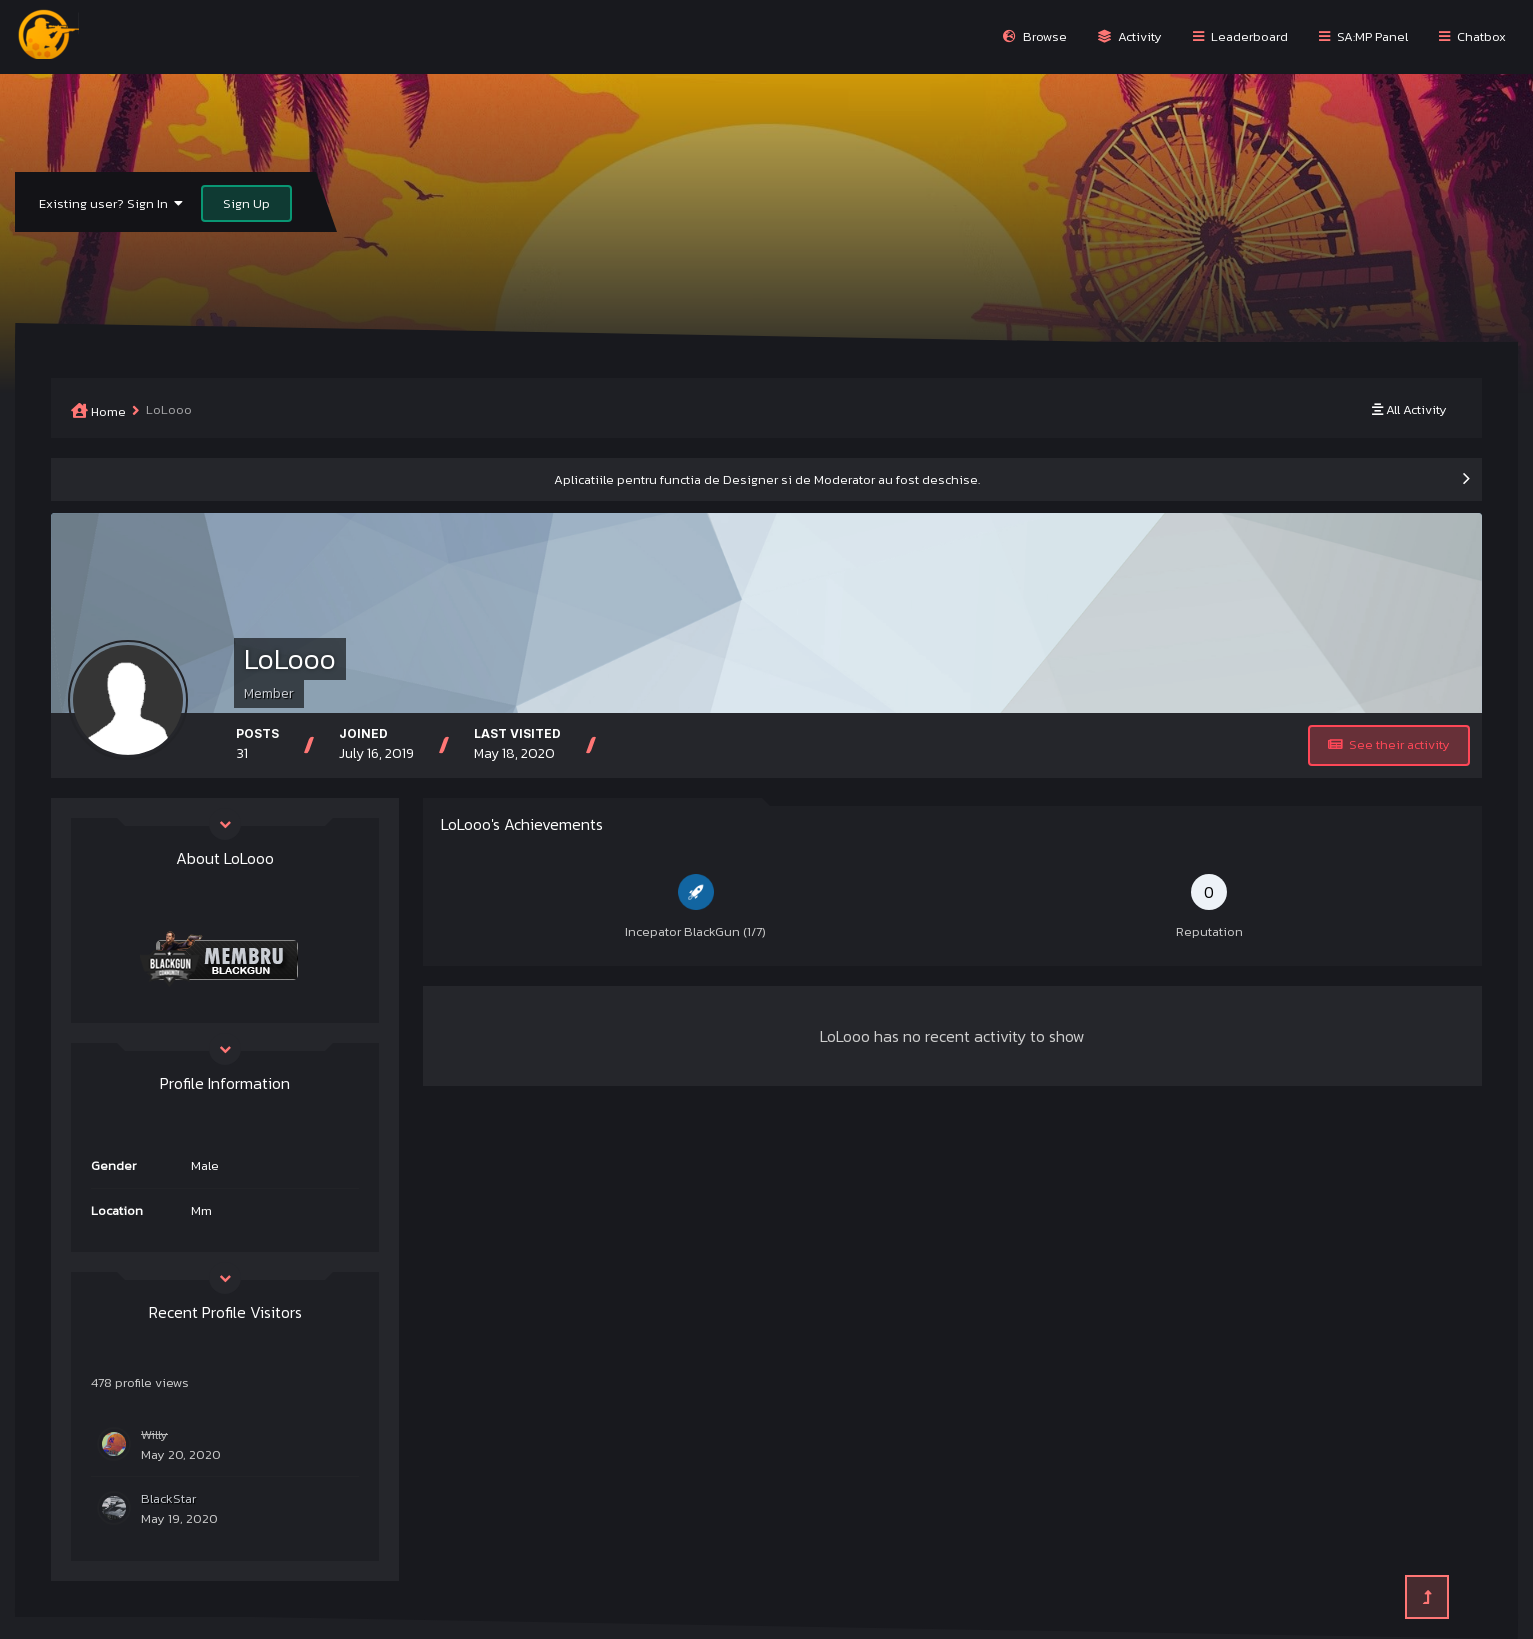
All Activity (1409, 409)
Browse (1035, 36)
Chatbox (1472, 36)
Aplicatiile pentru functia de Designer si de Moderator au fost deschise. (767, 479)
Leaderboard (1240, 36)
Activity (1130, 36)
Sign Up (246, 203)
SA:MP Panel (1363, 36)
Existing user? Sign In (111, 203)
